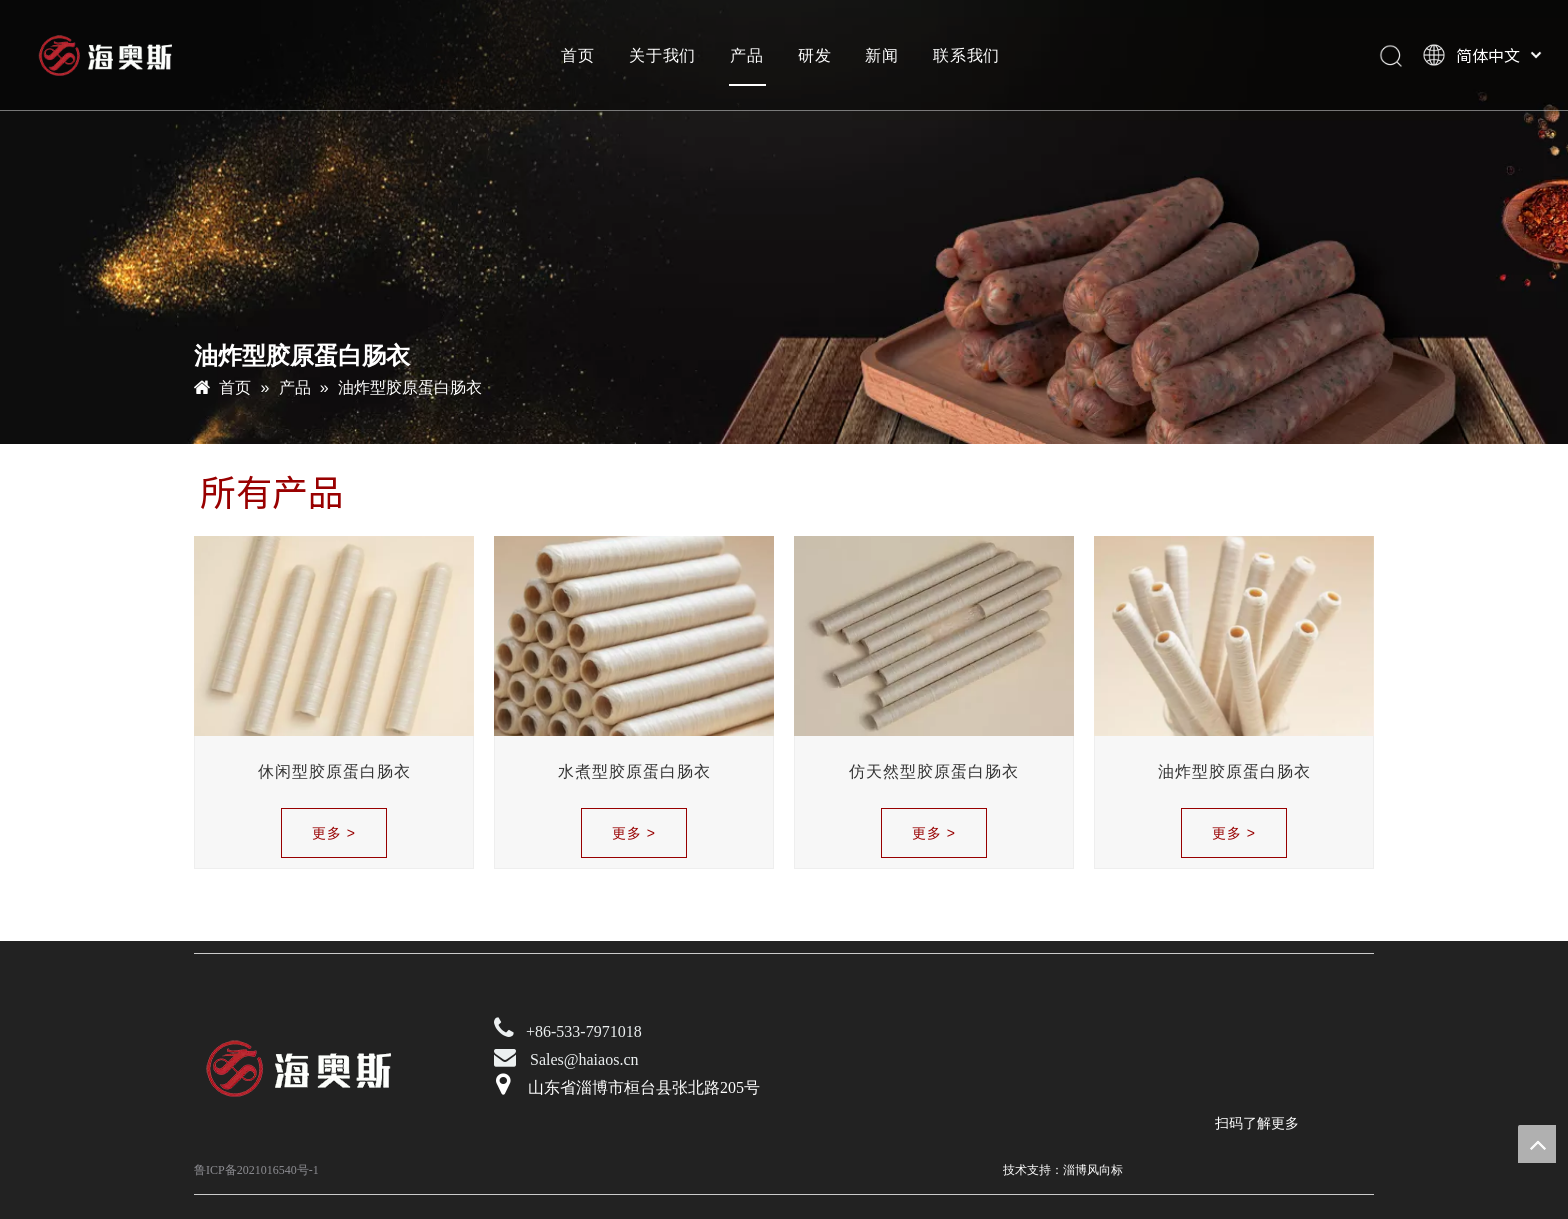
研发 (815, 55)
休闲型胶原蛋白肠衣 (334, 771)
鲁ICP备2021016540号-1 (256, 1170)
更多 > (334, 833)
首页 (578, 55)
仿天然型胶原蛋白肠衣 (934, 771)
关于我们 (662, 55)
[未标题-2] (1229, 1050)
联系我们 (966, 55)
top (1537, 1144)
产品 (747, 55)
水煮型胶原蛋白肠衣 (634, 771)
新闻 (882, 55)
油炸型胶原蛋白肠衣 (1234, 771)
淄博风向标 (1093, 1170)
